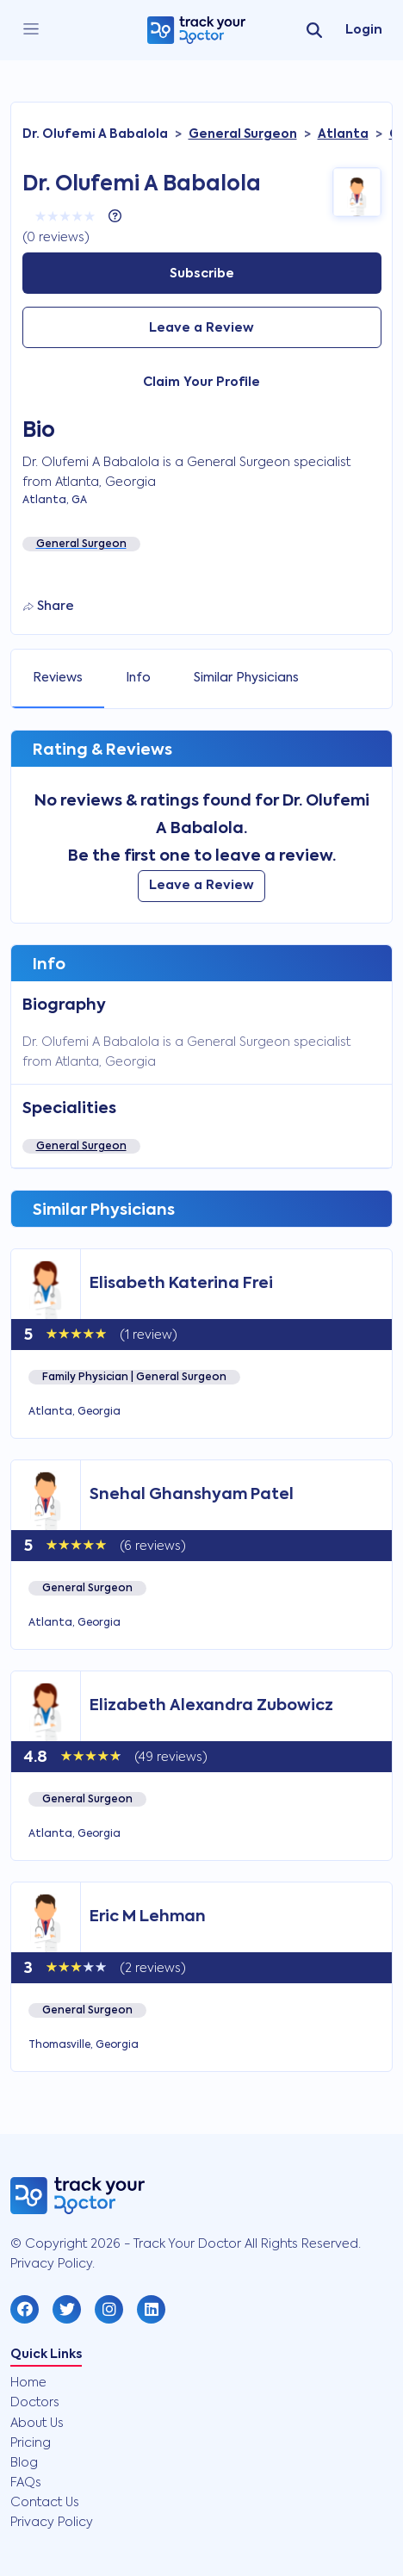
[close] (31, 30)
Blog (24, 2463)
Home (28, 2383)
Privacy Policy (51, 2523)
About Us (37, 2423)
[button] (24, 2309)
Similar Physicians (246, 678)
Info (138, 678)
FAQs (25, 2483)
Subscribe (202, 274)
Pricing (30, 2443)
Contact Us (44, 2503)
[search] (314, 30)
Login (363, 30)
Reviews (58, 678)
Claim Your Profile (201, 382)
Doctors (34, 2403)
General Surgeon (81, 1147)
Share (48, 606)
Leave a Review (201, 328)
